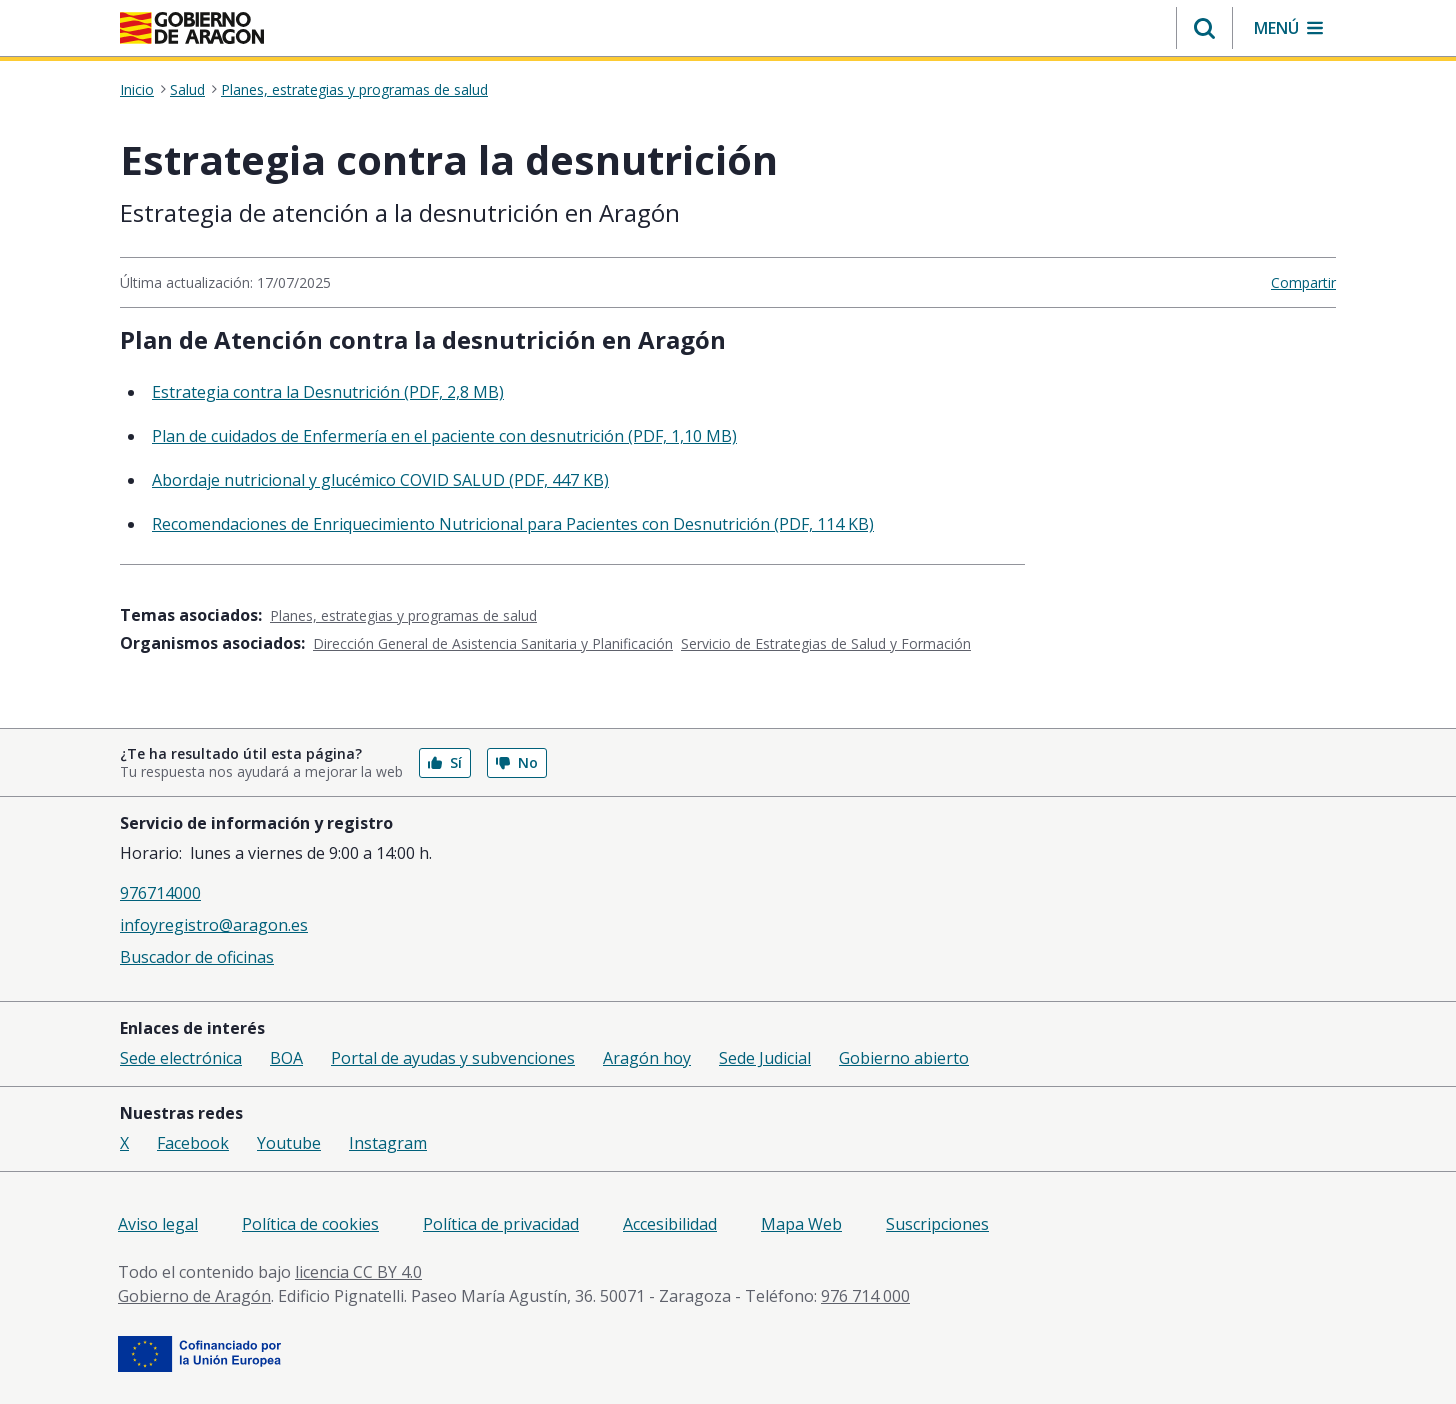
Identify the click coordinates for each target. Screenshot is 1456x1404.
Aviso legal (158, 1224)
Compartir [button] (1303, 282)
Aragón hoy (647, 1058)
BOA (286, 1058)
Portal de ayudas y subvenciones (453, 1058)
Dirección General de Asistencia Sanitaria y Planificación (493, 643)
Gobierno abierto (904, 1058)
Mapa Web (801, 1224)
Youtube (289, 1143)
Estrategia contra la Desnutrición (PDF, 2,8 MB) (328, 392)
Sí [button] (445, 762)
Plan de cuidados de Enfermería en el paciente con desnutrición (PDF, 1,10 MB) (444, 436)
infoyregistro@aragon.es (214, 925)
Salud (187, 90)
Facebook (193, 1143)
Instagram (388, 1143)
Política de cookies (310, 1224)
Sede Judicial (765, 1058)
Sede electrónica (181, 1058)
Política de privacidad (501, 1224)
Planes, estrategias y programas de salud (354, 90)
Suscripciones (937, 1224)
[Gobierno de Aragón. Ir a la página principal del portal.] (192, 28)
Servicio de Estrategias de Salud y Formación (826, 643)
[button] (1204, 28)
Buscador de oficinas (197, 957)
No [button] (517, 762)
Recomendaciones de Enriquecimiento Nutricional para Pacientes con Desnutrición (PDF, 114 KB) (513, 524)
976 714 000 (865, 1296)
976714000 (160, 893)
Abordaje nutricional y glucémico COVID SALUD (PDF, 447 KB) (380, 480)
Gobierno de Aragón (194, 1296)
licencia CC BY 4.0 (358, 1272)
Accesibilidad (670, 1224)
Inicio (137, 90)
